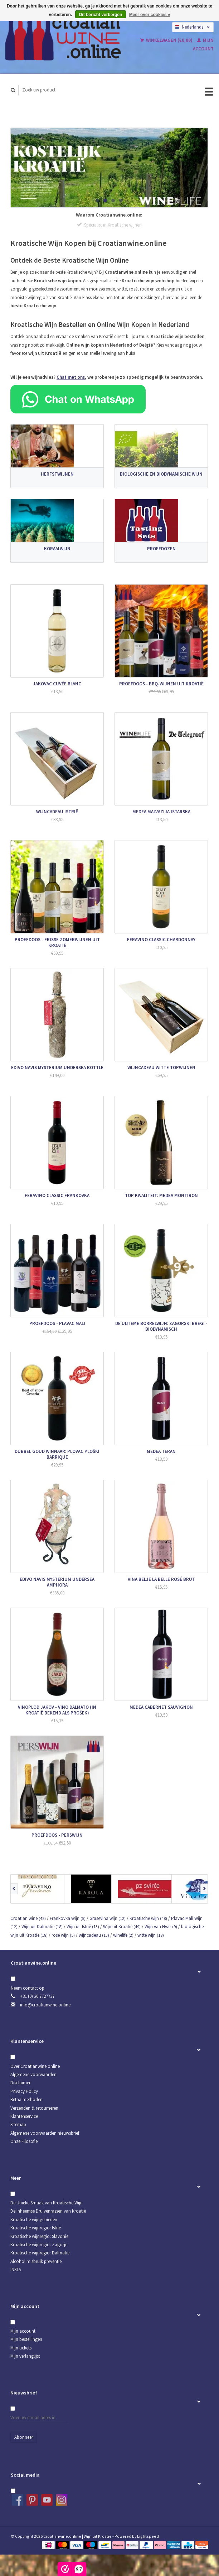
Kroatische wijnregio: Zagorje (38, 2245)
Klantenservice (24, 2116)
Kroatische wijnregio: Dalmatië (39, 2253)
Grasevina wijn (107, 1918)
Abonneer (23, 2437)
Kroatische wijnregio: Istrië (35, 2228)
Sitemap (18, 2124)
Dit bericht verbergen (100, 14)
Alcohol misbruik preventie (36, 2261)
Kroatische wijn (148, 1918)
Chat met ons (71, 377)
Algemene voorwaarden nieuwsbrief (44, 2133)
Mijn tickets (20, 2348)
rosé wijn (63, 1935)
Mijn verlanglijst (25, 2356)
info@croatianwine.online (45, 2005)
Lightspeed (148, 2536)
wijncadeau (94, 1935)
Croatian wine (28, 1918)
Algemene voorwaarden (33, 2074)
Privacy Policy (24, 2091)
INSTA (15, 2270)
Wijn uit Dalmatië (42, 1927)
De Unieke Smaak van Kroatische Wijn (46, 2203)
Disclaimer (20, 2083)
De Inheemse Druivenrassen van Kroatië (48, 2211)
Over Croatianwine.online (35, 2066)
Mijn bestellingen (26, 2339)
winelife (123, 1935)
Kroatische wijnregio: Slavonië (39, 2236)
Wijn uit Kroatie (122, 1927)
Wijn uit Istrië (83, 1927)
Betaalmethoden (26, 2099)
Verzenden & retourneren (34, 2108)
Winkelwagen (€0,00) (167, 40)
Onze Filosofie (24, 2141)
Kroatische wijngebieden (33, 2220)
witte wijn (150, 1935)
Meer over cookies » (149, 14)
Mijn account (22, 2331)
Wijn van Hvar (161, 1927)
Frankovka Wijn (68, 1918)
